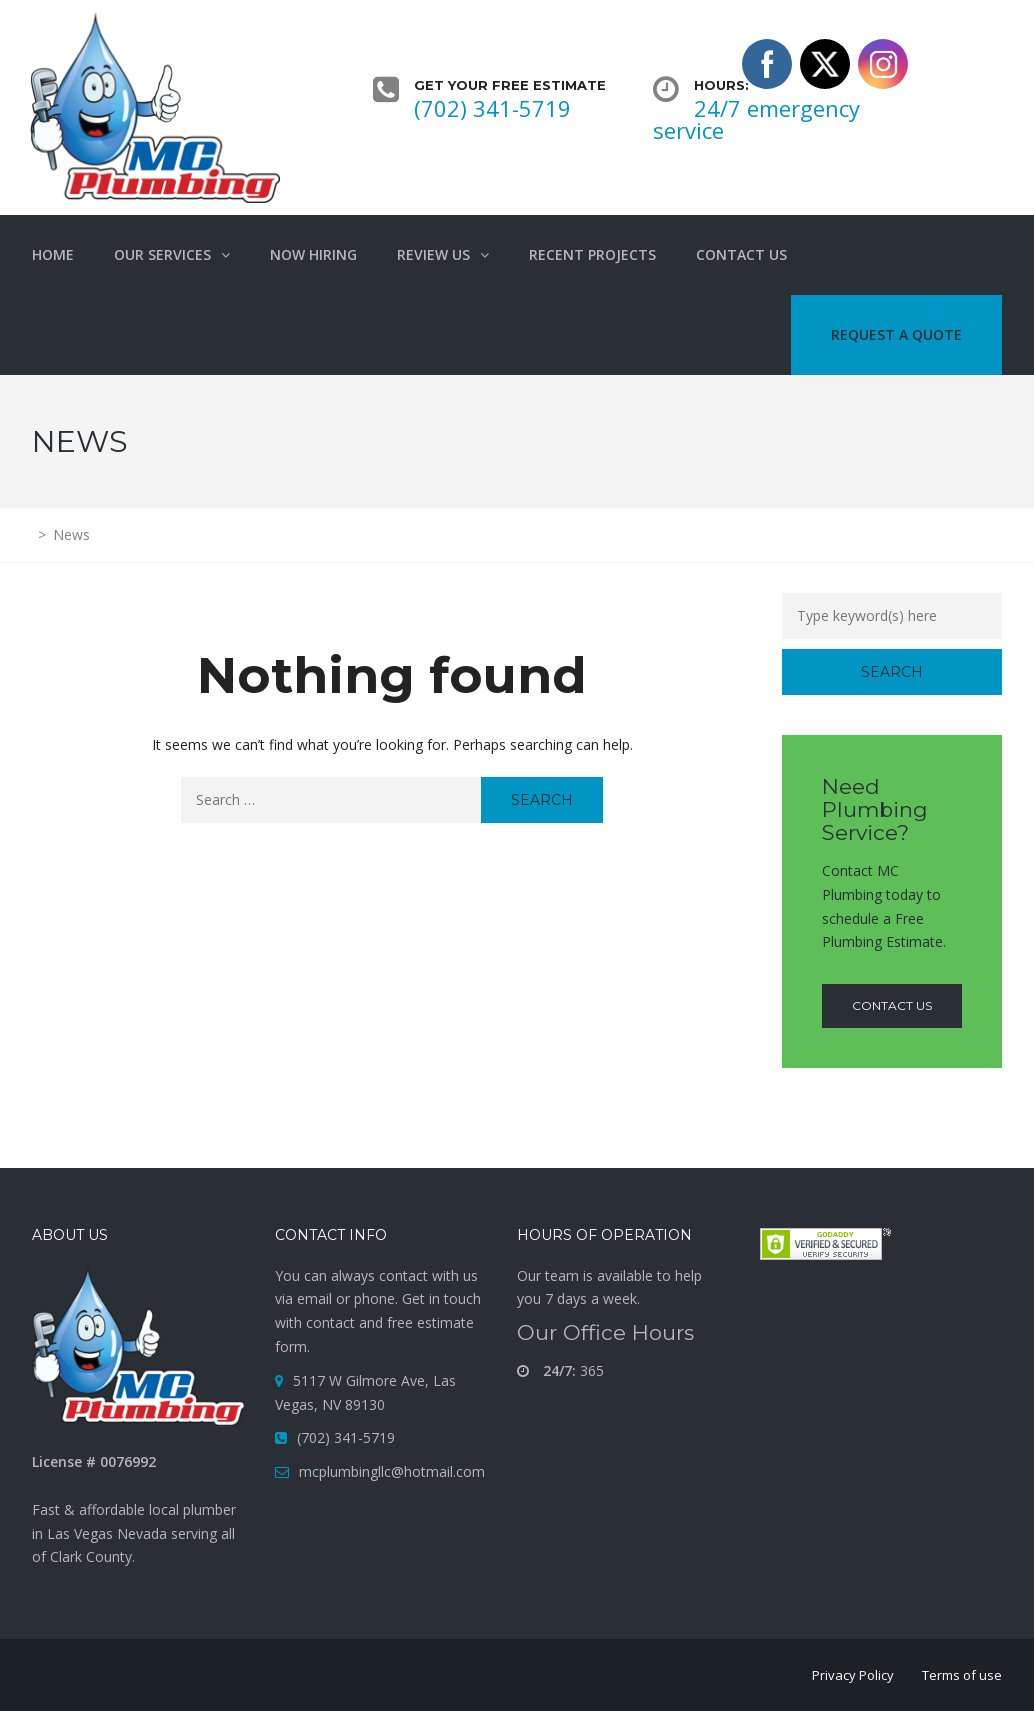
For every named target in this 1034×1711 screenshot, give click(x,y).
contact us (892, 1005)
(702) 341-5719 (492, 108)
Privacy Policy (853, 1675)
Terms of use (962, 1675)
